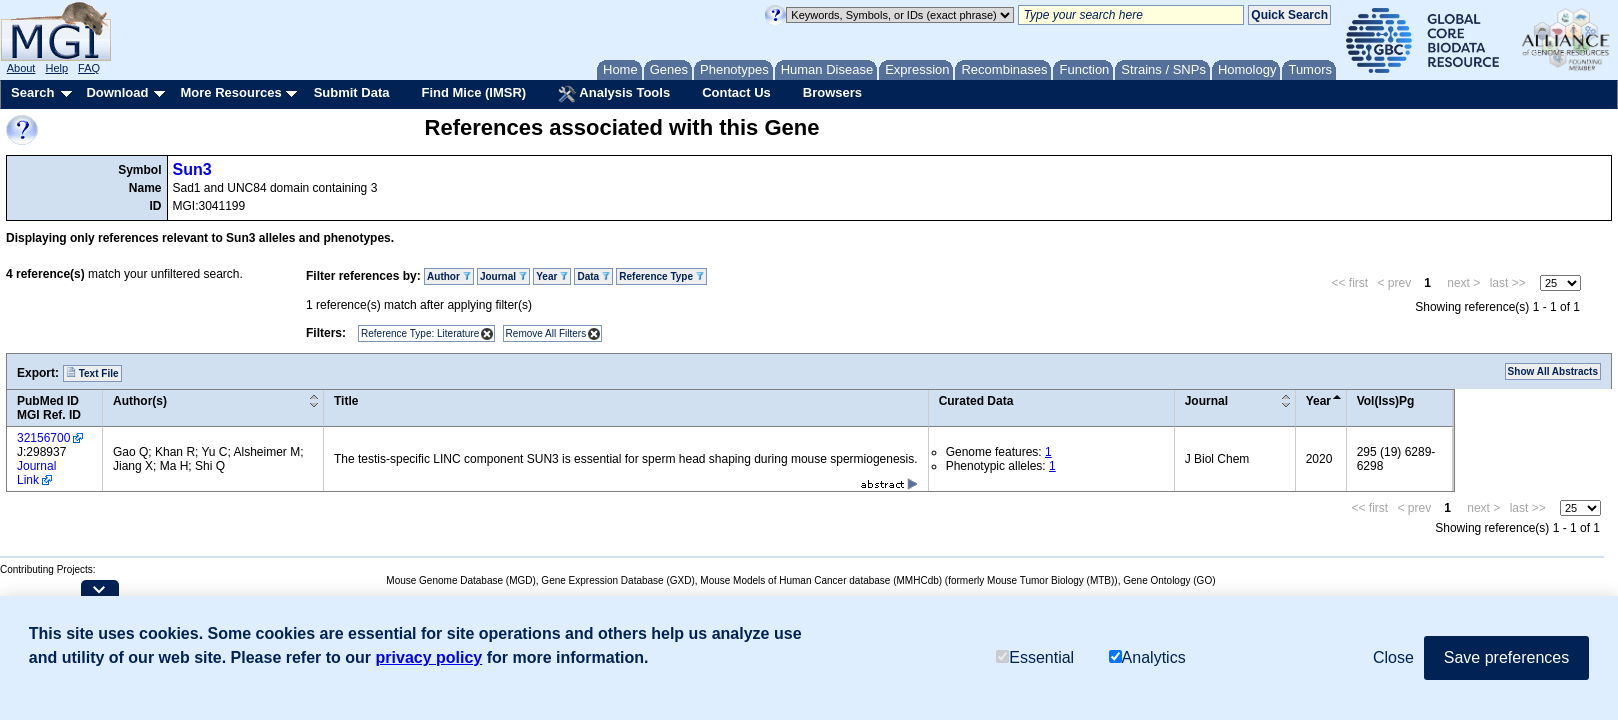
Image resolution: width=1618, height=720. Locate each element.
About (21, 68)
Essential (1035, 657)
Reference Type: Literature (420, 333)
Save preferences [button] (1506, 657)
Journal (503, 276)
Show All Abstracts (1553, 371)
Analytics (1147, 657)
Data (593, 276)
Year (552, 276)
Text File (92, 373)
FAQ (89, 68)
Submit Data (352, 92)
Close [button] (1393, 657)
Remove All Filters (546, 333)
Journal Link (36, 473)
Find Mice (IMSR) (473, 92)
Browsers (832, 92)
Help (56, 68)
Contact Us (736, 92)
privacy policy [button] (429, 657)
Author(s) (140, 401)
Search (32, 92)
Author (449, 276)
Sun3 (192, 169)
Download (117, 92)
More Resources (230, 92)
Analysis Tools (614, 94)
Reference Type (661, 276)
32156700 (43, 438)
